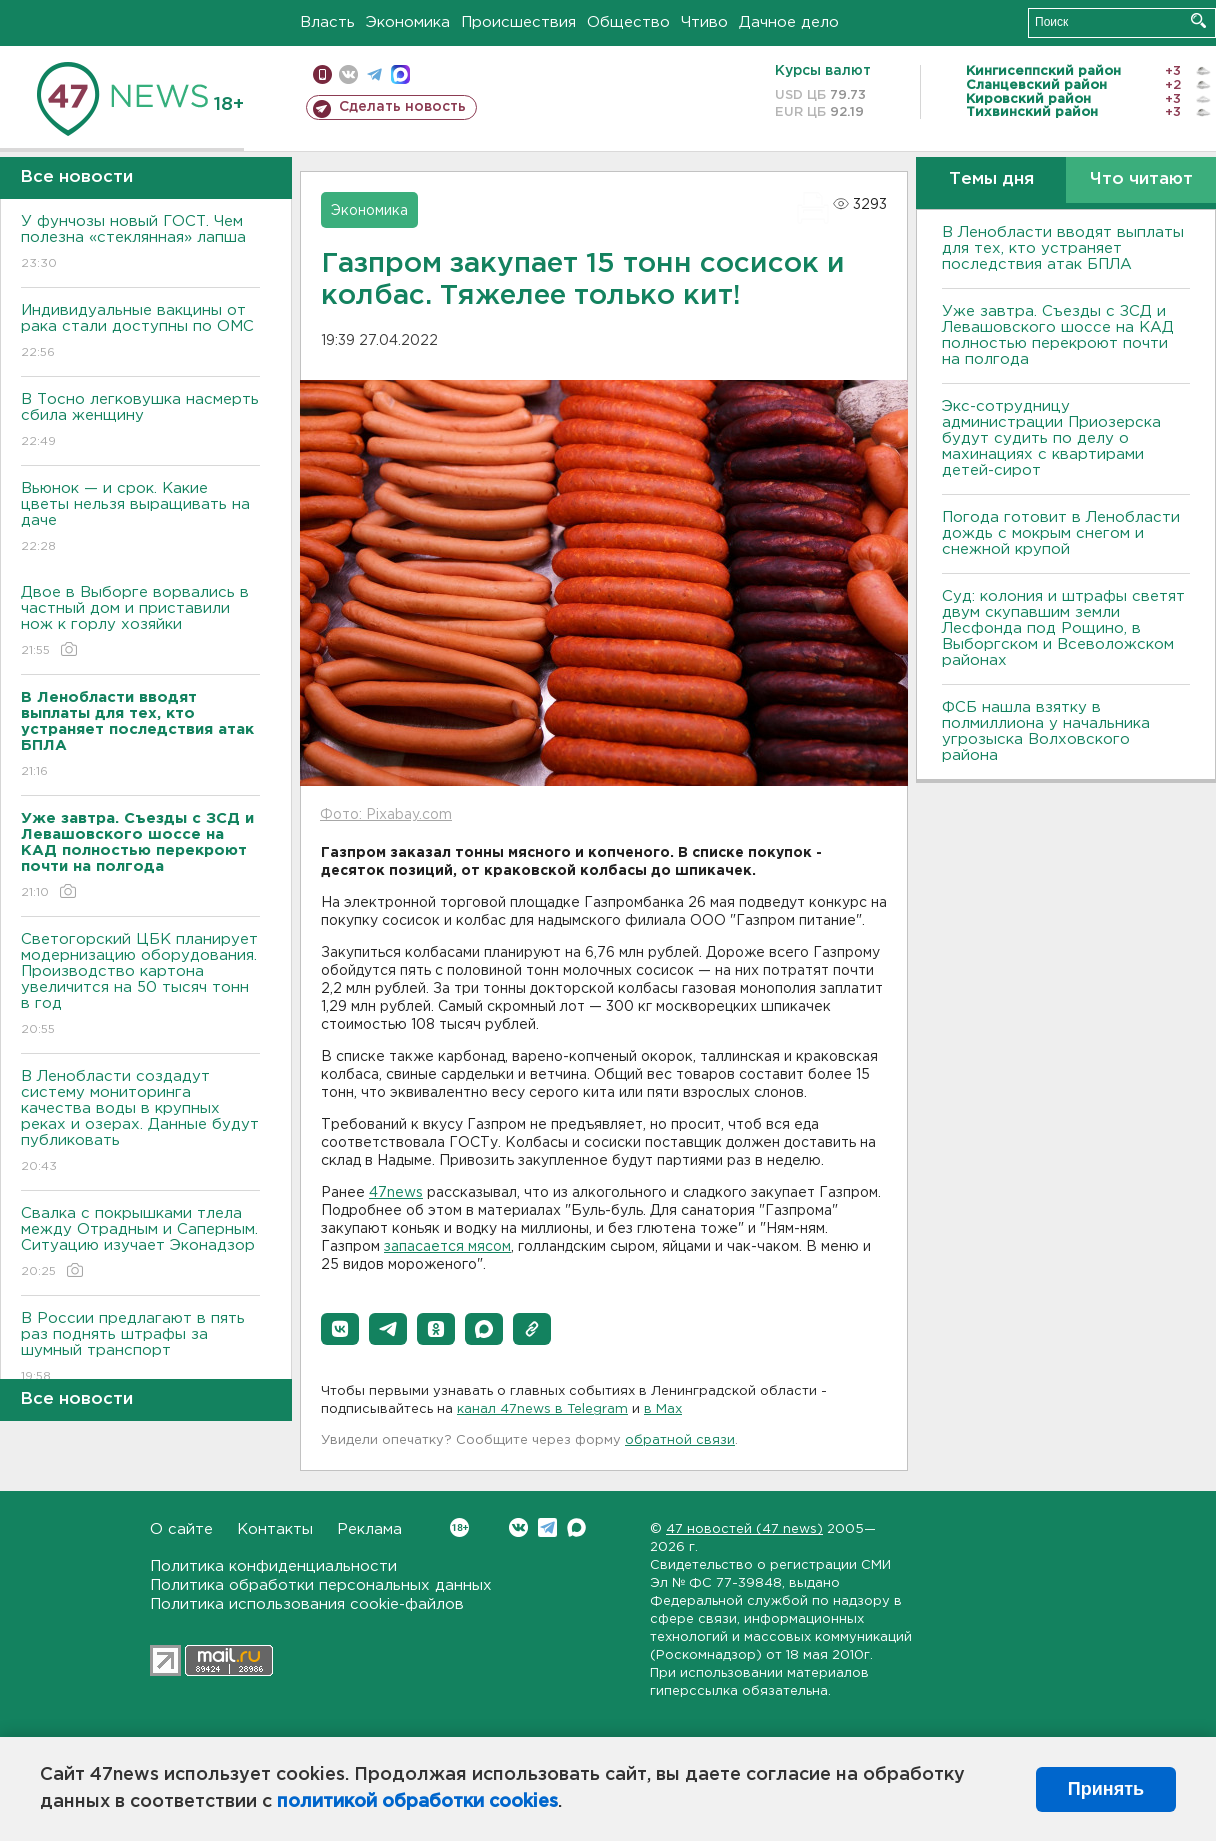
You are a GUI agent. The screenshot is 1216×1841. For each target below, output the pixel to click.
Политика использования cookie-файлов (307, 1604)
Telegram (547, 1527)
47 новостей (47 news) (744, 1529)
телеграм (374, 74)
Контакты (275, 1529)
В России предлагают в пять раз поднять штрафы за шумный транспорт (140, 1348)
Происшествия (518, 22)
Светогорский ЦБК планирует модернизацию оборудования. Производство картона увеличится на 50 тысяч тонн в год (140, 985)
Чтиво (704, 22)
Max (576, 1527)
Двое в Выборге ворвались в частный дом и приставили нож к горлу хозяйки (140, 622)
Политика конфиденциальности (273, 1566)
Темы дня (991, 179)
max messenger (400, 74)
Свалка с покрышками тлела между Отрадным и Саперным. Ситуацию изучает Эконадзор (140, 1243)
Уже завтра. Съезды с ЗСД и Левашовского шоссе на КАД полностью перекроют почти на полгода (1058, 335)
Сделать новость (402, 107)
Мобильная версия (322, 74)
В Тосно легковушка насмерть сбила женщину (140, 421)
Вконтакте (459, 1527)
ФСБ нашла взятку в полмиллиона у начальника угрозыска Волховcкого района (1046, 731)
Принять (1106, 1789)
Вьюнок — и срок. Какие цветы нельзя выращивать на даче (140, 518)
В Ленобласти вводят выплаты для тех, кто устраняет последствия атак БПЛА (1063, 248)
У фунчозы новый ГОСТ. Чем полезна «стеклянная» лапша (140, 243)
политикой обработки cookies (417, 1802)
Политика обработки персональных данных (321, 1585)
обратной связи (680, 1440)
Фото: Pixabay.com (386, 815)
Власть (327, 22)
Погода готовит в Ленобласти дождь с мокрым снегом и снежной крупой (1061, 533)
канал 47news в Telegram (542, 1409)
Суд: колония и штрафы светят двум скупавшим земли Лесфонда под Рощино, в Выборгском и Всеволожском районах (1063, 628)
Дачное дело (789, 22)
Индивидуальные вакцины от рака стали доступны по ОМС (140, 332)
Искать (1198, 20)
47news (396, 1193)
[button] (340, 1329)
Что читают (1141, 179)
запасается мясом (447, 1247)
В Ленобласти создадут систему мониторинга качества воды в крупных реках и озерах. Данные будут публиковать (140, 1122)
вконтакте (348, 74)
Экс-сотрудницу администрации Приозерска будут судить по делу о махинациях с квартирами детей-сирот (1051, 438)
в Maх (663, 1409)
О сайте (181, 1529)
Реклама (369, 1529)
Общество (628, 22)
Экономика (408, 22)
